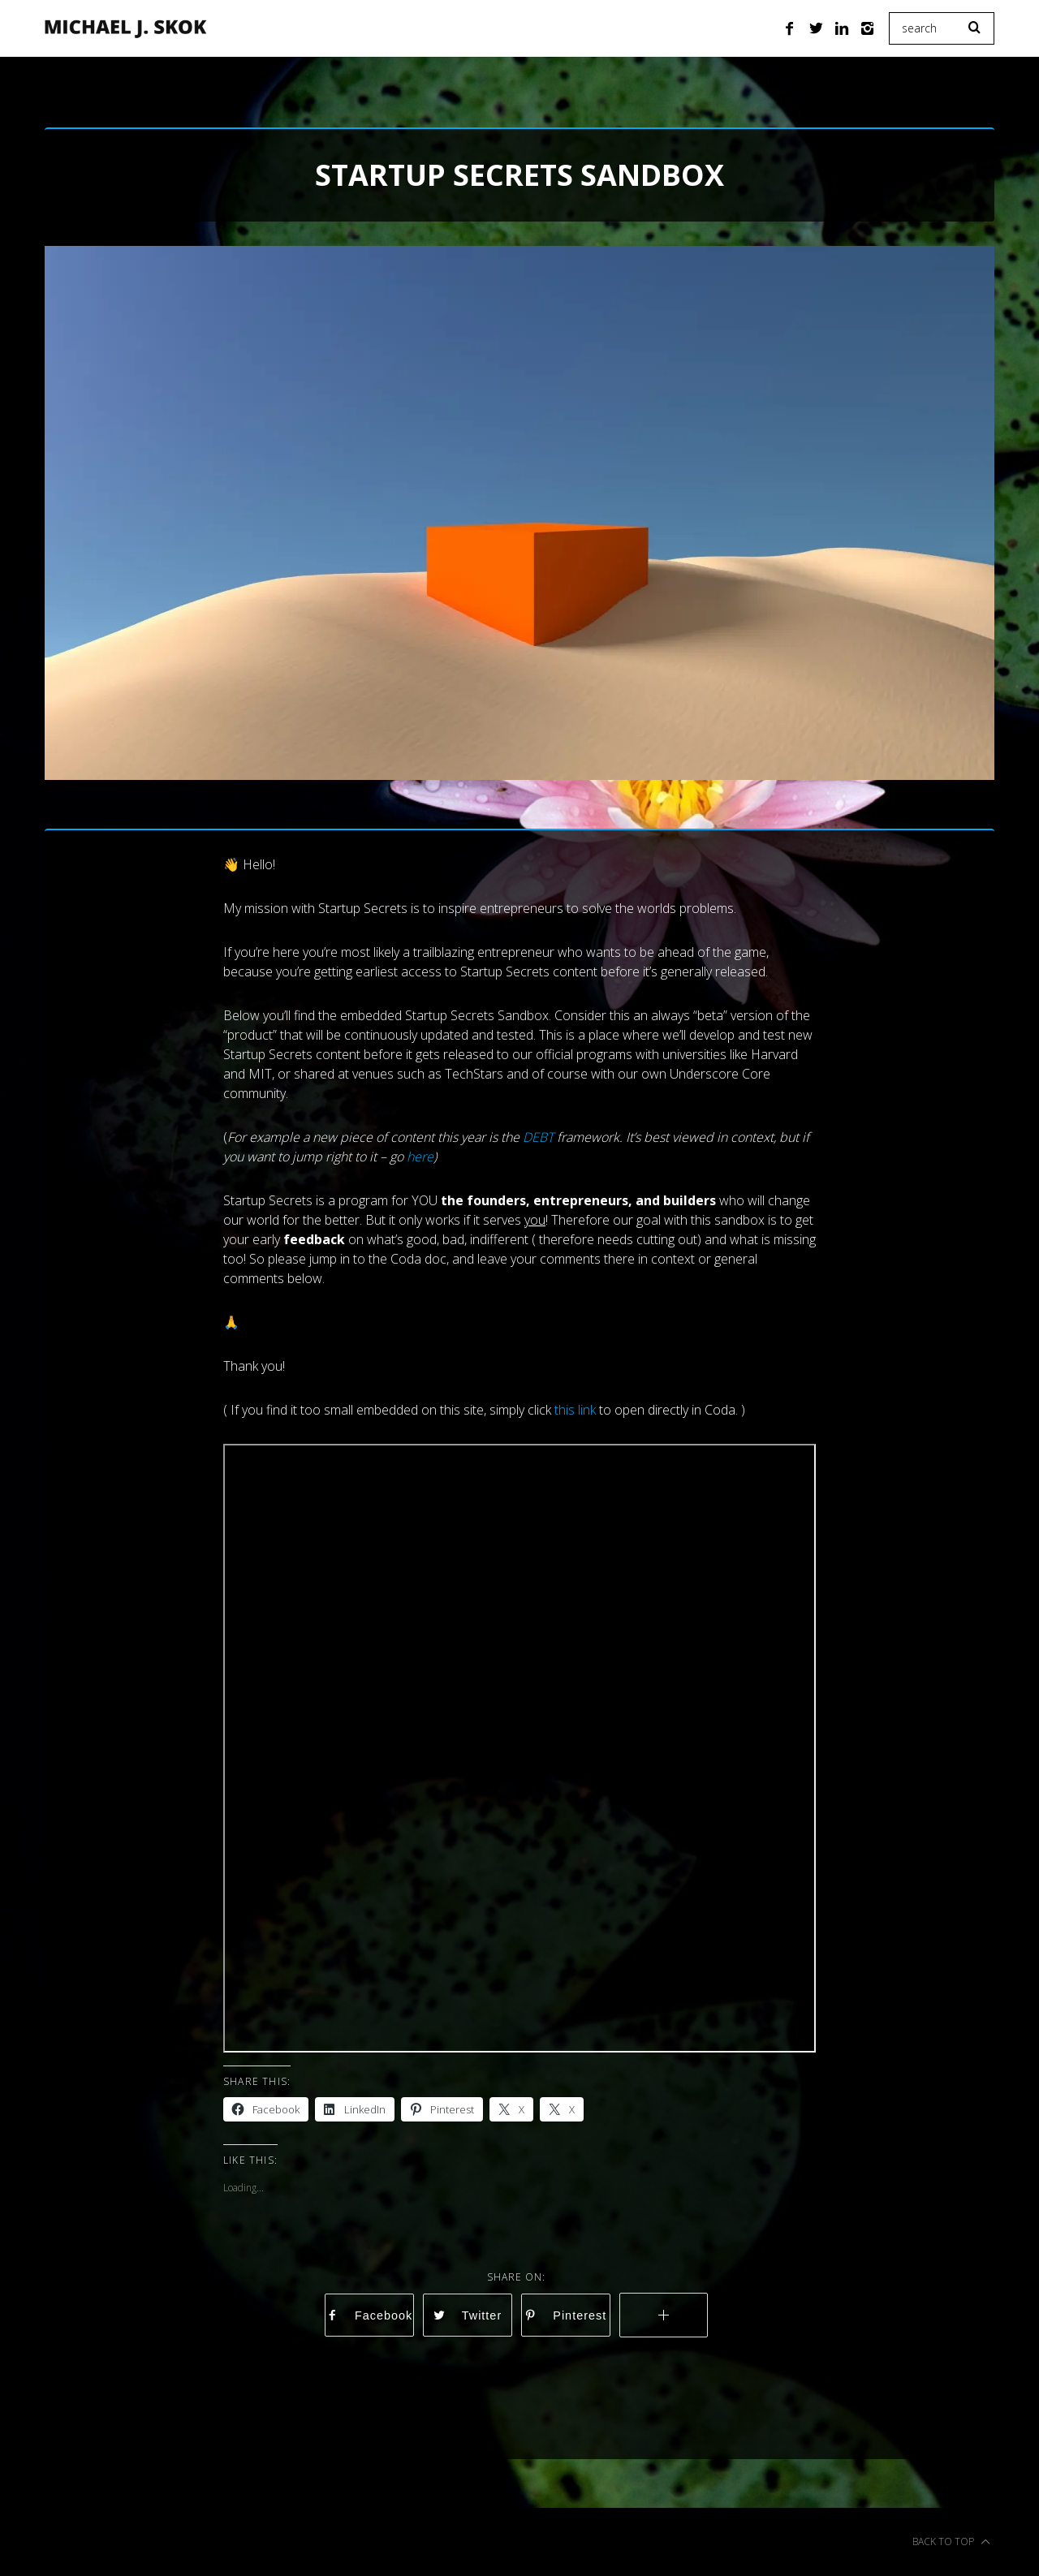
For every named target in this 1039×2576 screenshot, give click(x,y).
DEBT (538, 1137)
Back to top (951, 2542)
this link (575, 1410)
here (420, 1156)
